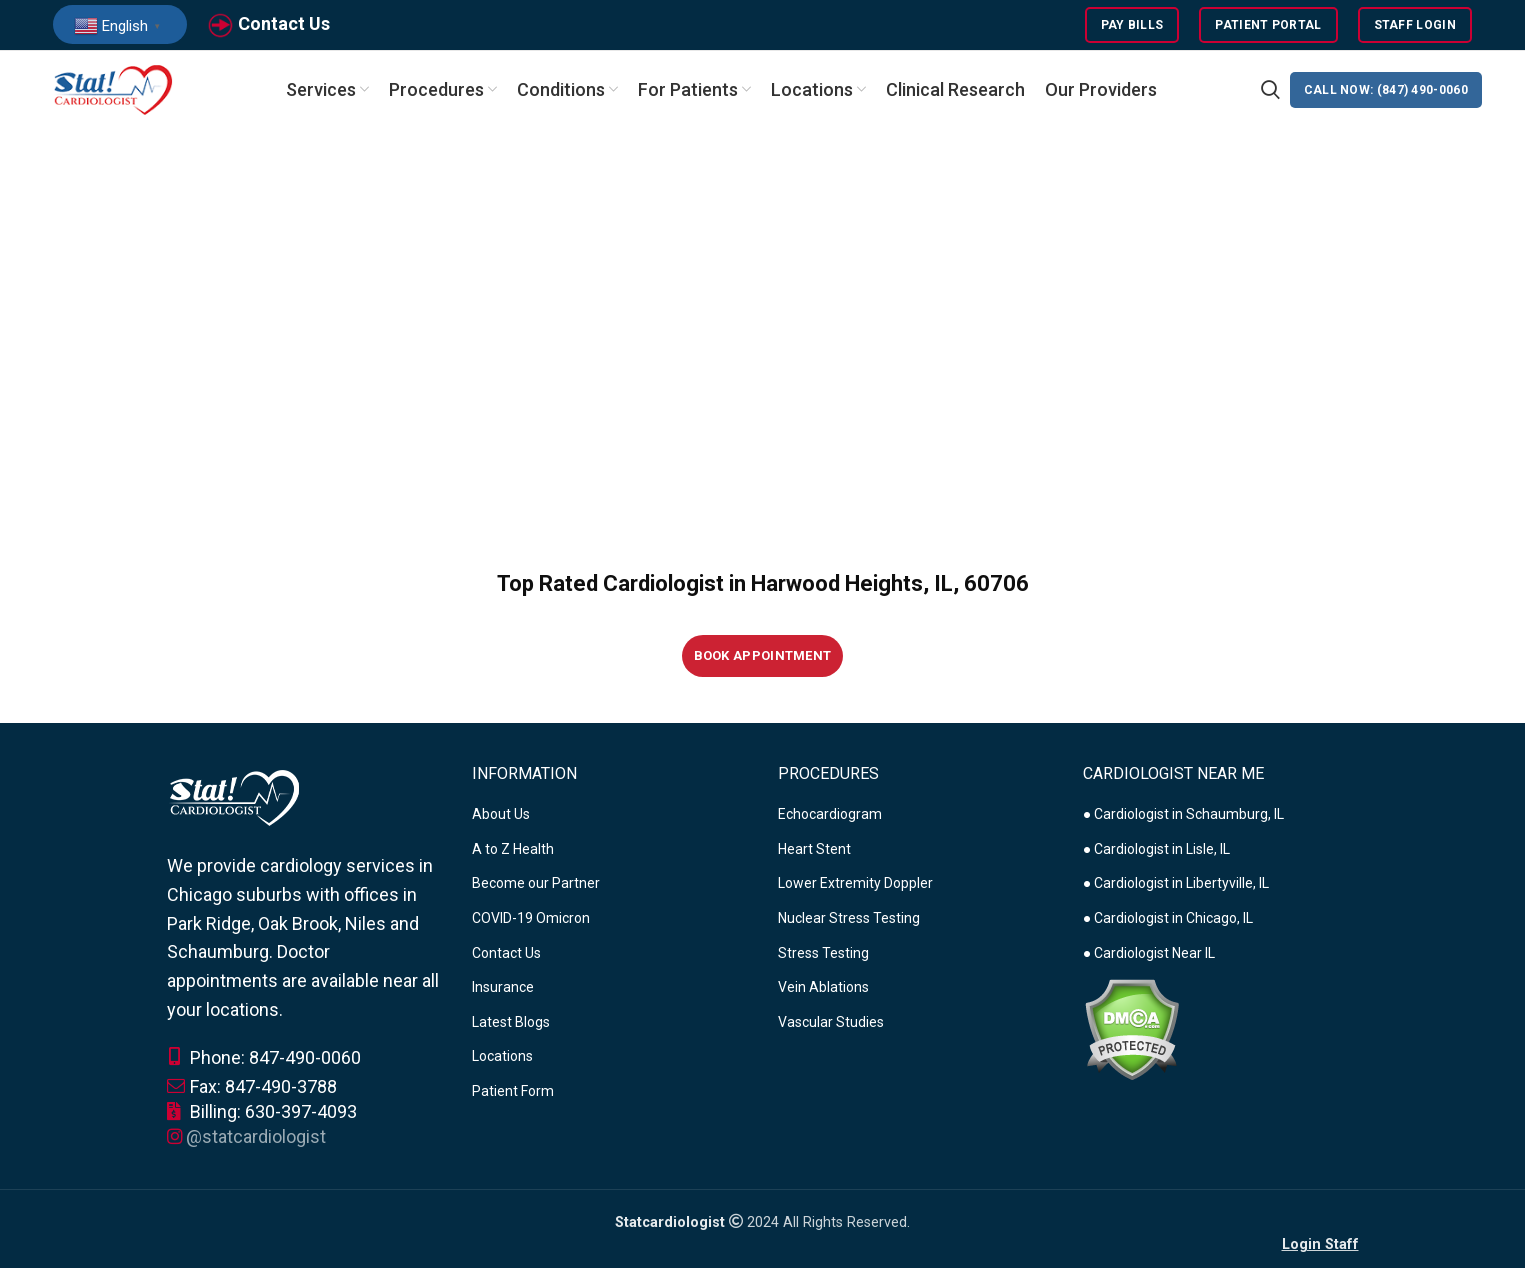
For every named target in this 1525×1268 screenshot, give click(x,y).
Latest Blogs (511, 1022)
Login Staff (1320, 1244)
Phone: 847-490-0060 (264, 1057)
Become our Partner (536, 884)
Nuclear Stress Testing (849, 918)
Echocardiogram (830, 814)
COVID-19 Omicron (531, 918)
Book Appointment (763, 655)
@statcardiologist (256, 1136)
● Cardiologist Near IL (1149, 953)
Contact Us (284, 23)
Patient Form (513, 1091)
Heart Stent (814, 849)
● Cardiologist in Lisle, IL (1156, 849)
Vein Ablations (823, 987)
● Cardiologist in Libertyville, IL (1176, 884)
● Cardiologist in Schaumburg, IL (1183, 814)
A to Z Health (513, 849)
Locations (502, 1057)
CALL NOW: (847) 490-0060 (1386, 90)
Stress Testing (823, 953)
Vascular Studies (831, 1022)
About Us (501, 814)
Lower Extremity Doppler (855, 884)
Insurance (503, 987)
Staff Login (1415, 25)
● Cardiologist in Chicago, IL (1168, 918)
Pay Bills (1132, 25)
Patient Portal (1268, 25)
